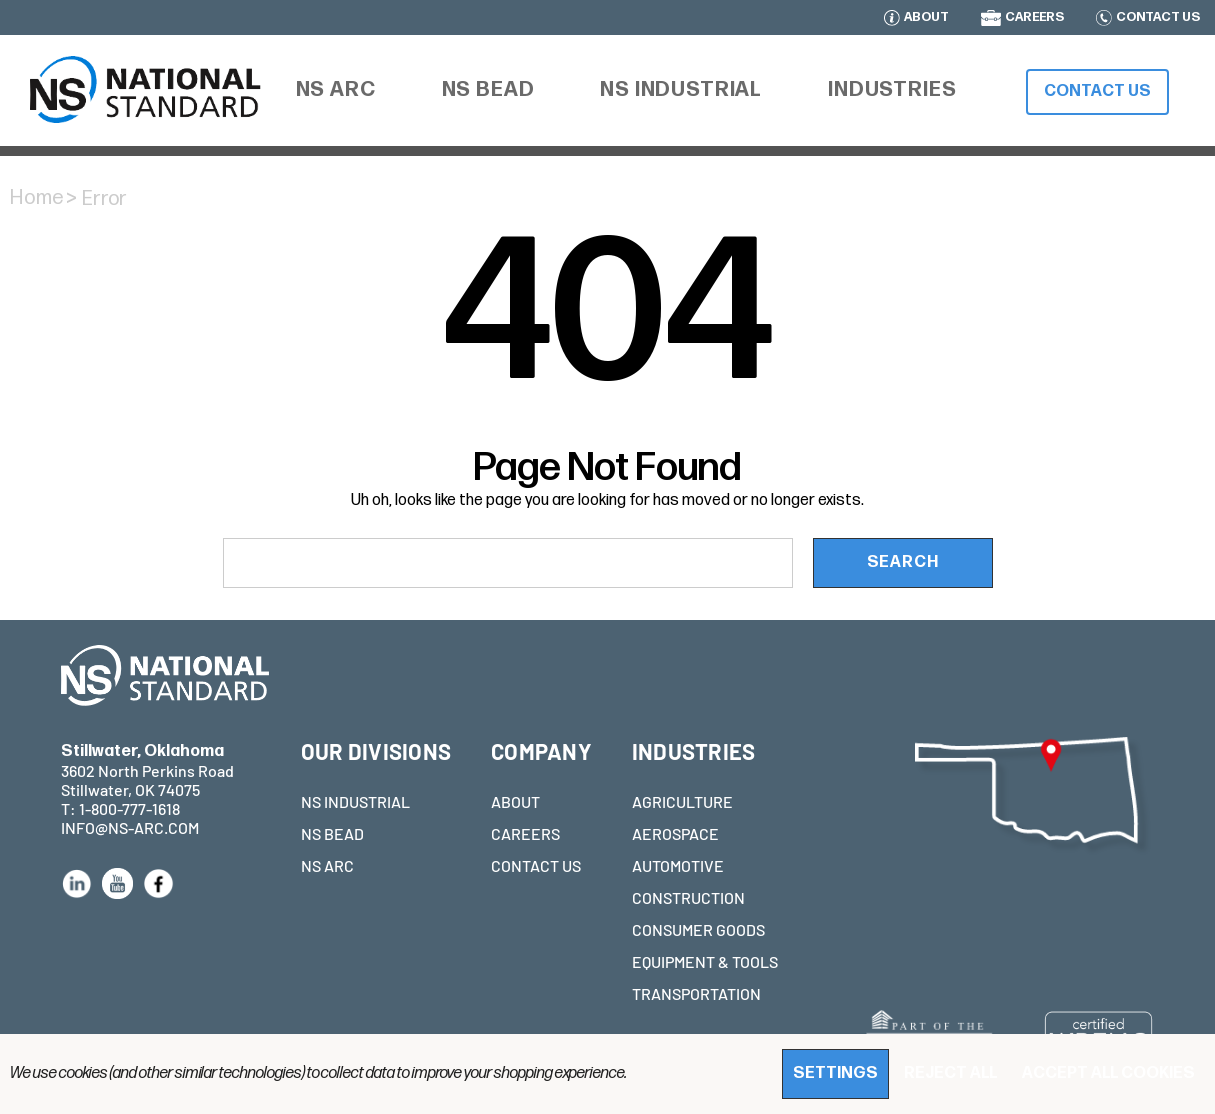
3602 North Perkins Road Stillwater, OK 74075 (147, 770)
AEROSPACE (675, 833)
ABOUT (926, 18)
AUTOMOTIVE (678, 865)
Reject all (950, 1073)
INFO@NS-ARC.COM (130, 827)
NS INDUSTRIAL (355, 801)
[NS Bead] (488, 91)
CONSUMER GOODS (698, 929)
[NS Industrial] (681, 91)
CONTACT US (1158, 18)
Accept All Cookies (1108, 1073)
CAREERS (1034, 18)
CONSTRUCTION (688, 897)
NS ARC (327, 865)
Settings (835, 1073)
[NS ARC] (336, 92)
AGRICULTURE (682, 801)
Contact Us (1097, 91)
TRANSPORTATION (696, 993)
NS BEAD (332, 833)
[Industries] (892, 91)
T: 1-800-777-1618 (120, 808)
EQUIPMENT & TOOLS (705, 961)
